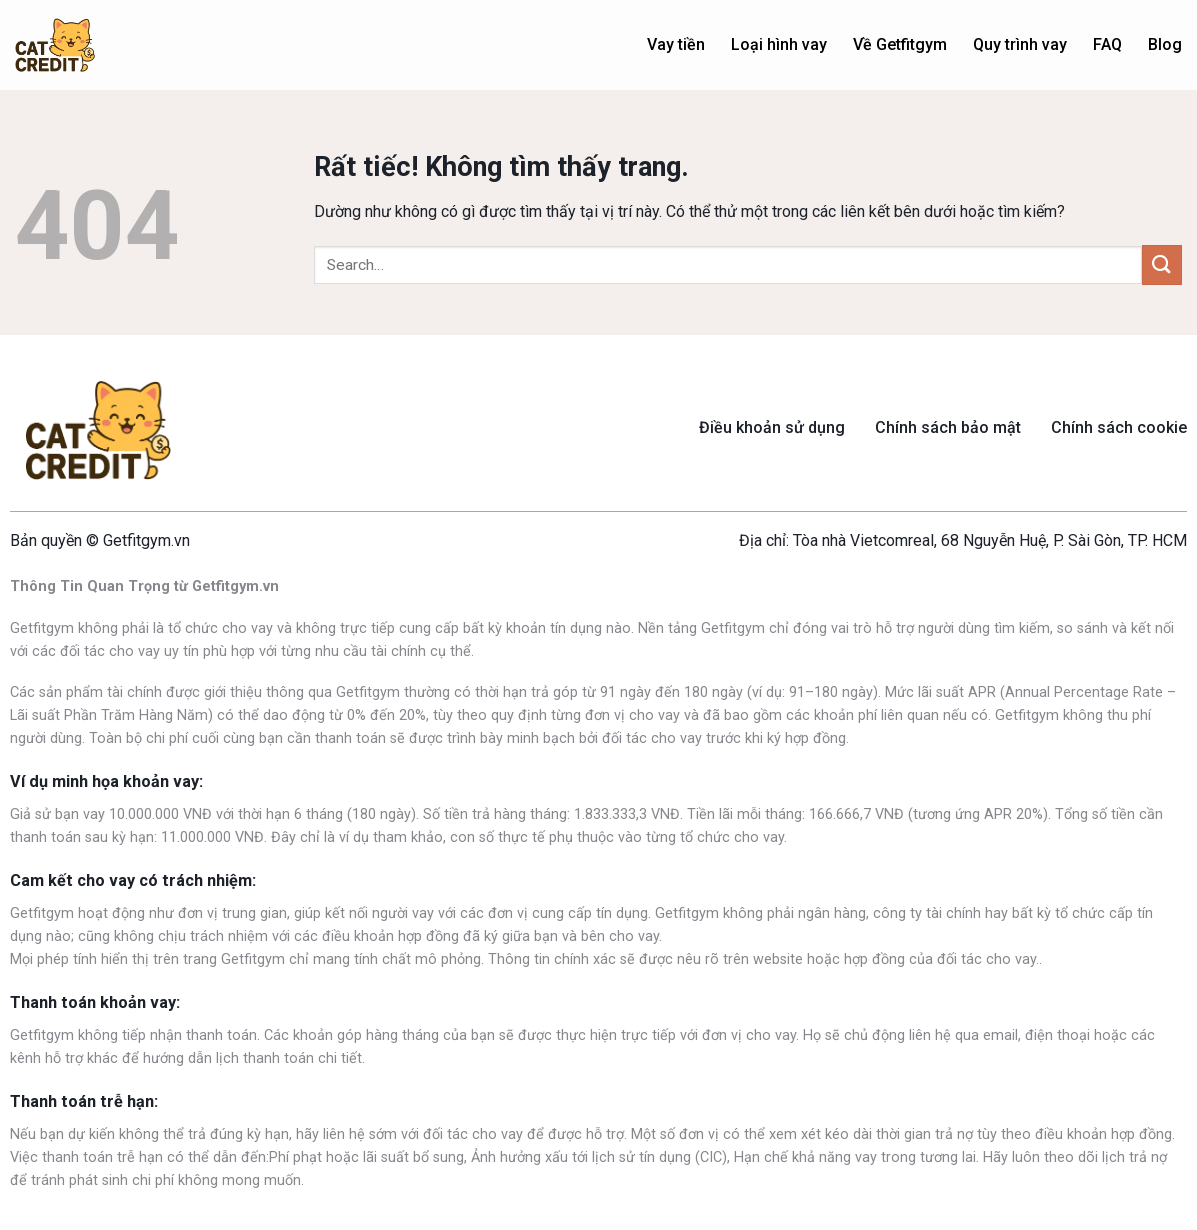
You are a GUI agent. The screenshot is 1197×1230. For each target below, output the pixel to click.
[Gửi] (1162, 264)
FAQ (1107, 44)
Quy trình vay (1020, 44)
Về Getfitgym (900, 44)
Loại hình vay (779, 44)
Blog (1165, 44)
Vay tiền (676, 44)
